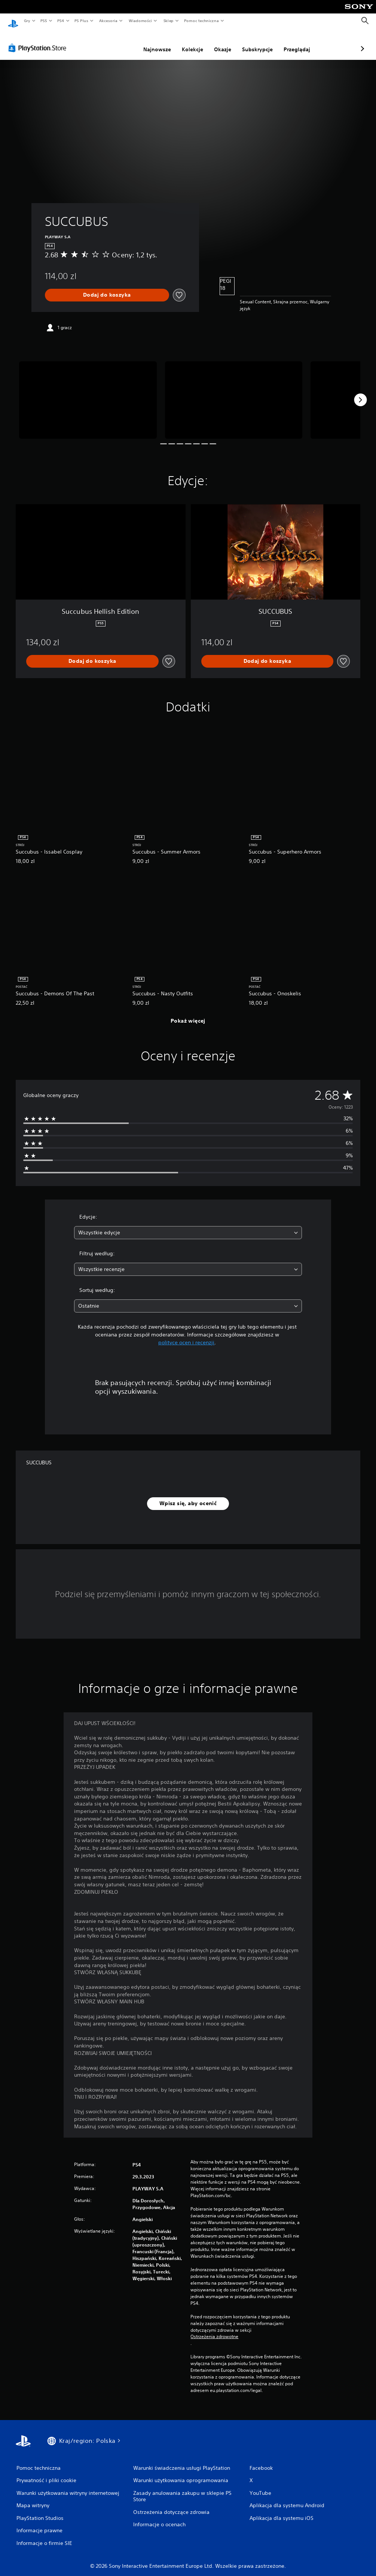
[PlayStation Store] (39, 41)
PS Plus (81, 20)
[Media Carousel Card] (88, 393)
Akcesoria (108, 20)
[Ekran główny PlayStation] (13, 20)
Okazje (183, 42)
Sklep (168, 20)
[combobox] (188, 1225)
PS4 (61, 20)
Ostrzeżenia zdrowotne (214, 2330)
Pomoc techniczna (201, 20)
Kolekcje (152, 42)
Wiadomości (140, 20)
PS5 (43, 20)
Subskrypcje (217, 42)
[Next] (360, 392)
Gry (27, 20)
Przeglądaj (257, 42)
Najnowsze (117, 42)
